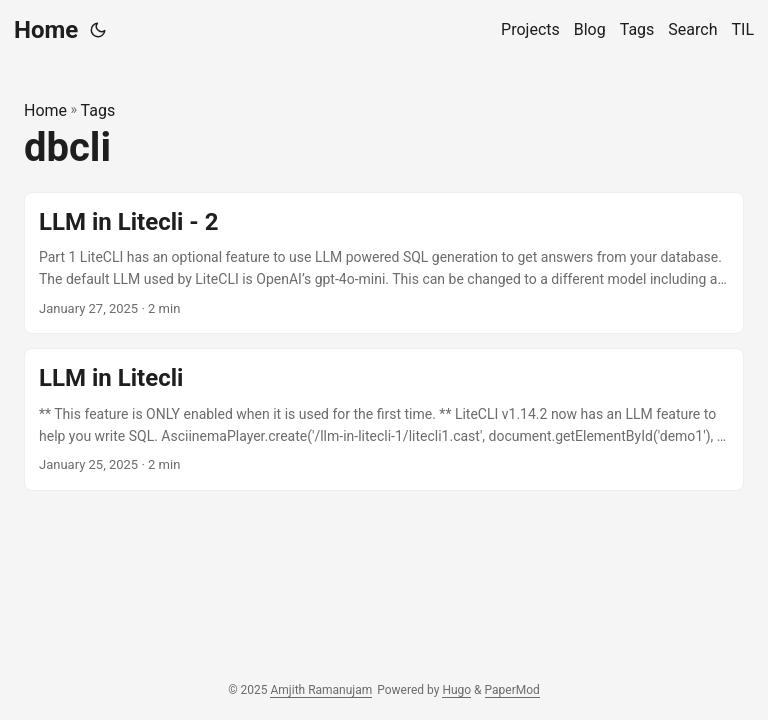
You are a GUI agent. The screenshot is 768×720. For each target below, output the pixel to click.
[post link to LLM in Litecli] (384, 419)
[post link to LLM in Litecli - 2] (384, 263)
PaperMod (512, 690)
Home (46, 30)
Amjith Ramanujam (321, 690)
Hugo (456, 690)
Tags (98, 110)
